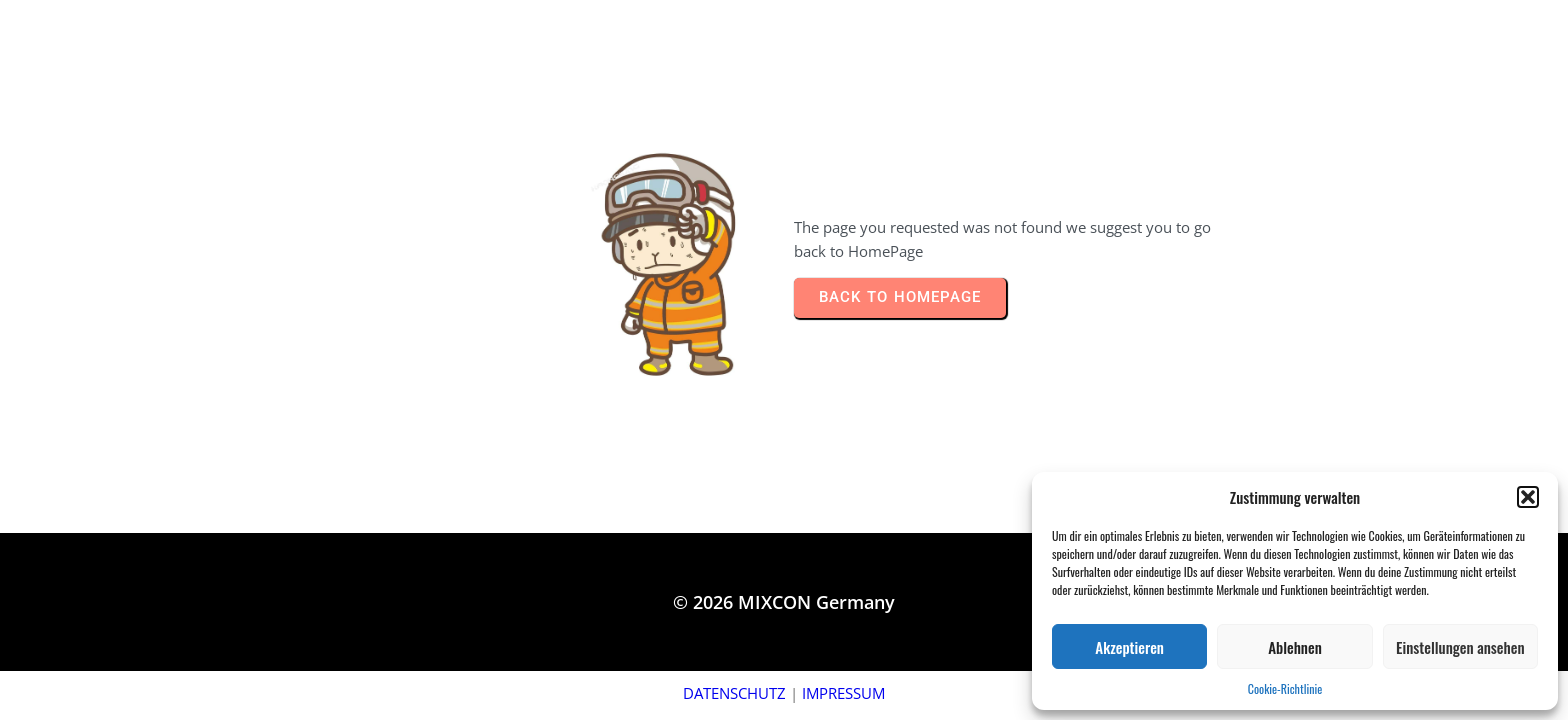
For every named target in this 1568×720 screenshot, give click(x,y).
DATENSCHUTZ (734, 693)
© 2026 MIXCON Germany (784, 602)
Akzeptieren (1129, 647)
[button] (1528, 497)
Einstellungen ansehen (1460, 647)
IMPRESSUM (843, 693)
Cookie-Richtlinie (1285, 688)
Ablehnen (1295, 647)
